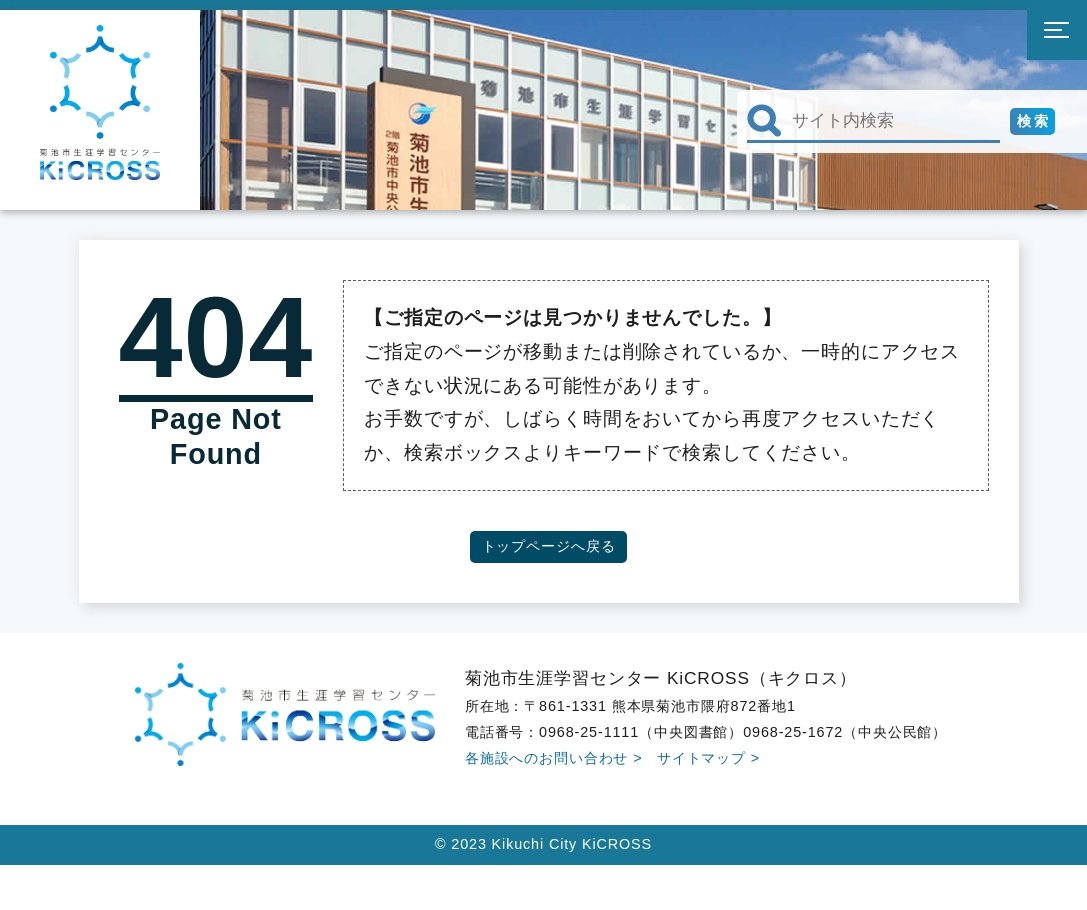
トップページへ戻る (549, 546)
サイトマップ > (708, 758)
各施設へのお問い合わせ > (554, 758)
